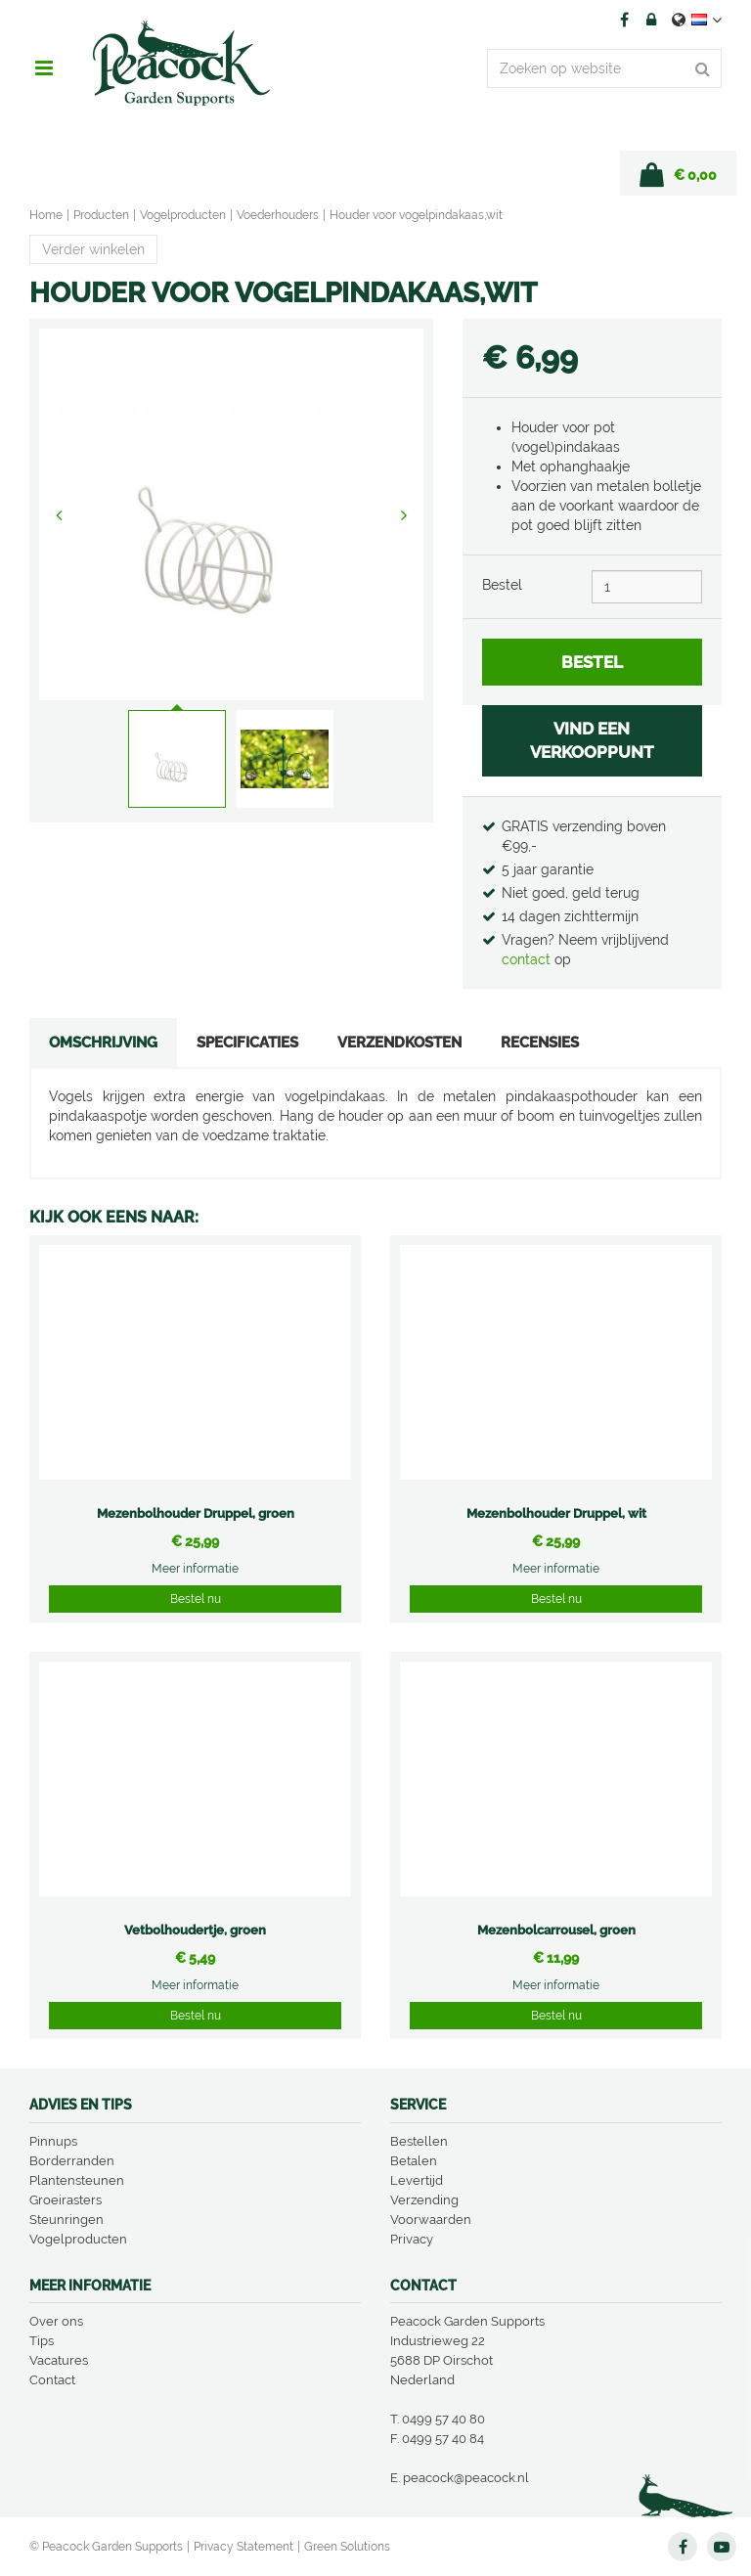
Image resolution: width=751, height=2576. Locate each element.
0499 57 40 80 (443, 2419)
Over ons (56, 2321)
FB (624, 19)
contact (528, 959)
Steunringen (66, 2219)
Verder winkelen (93, 249)
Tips (41, 2340)
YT (721, 2546)
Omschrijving (103, 1042)
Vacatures (58, 2360)
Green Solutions (347, 2547)
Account (651, 19)
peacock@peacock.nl (466, 2477)
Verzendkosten (399, 1042)
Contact (52, 2380)
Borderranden (71, 2161)
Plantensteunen (76, 2180)
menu (44, 68)
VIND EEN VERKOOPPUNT (592, 740)
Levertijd (416, 2180)
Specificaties (247, 1042)
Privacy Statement (243, 2547)
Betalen (413, 2161)
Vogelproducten (78, 2239)
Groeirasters (65, 2200)
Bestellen (419, 2141)
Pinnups (53, 2141)
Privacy (411, 2239)
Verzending (424, 2200)
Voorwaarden (430, 2219)
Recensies (540, 1042)
